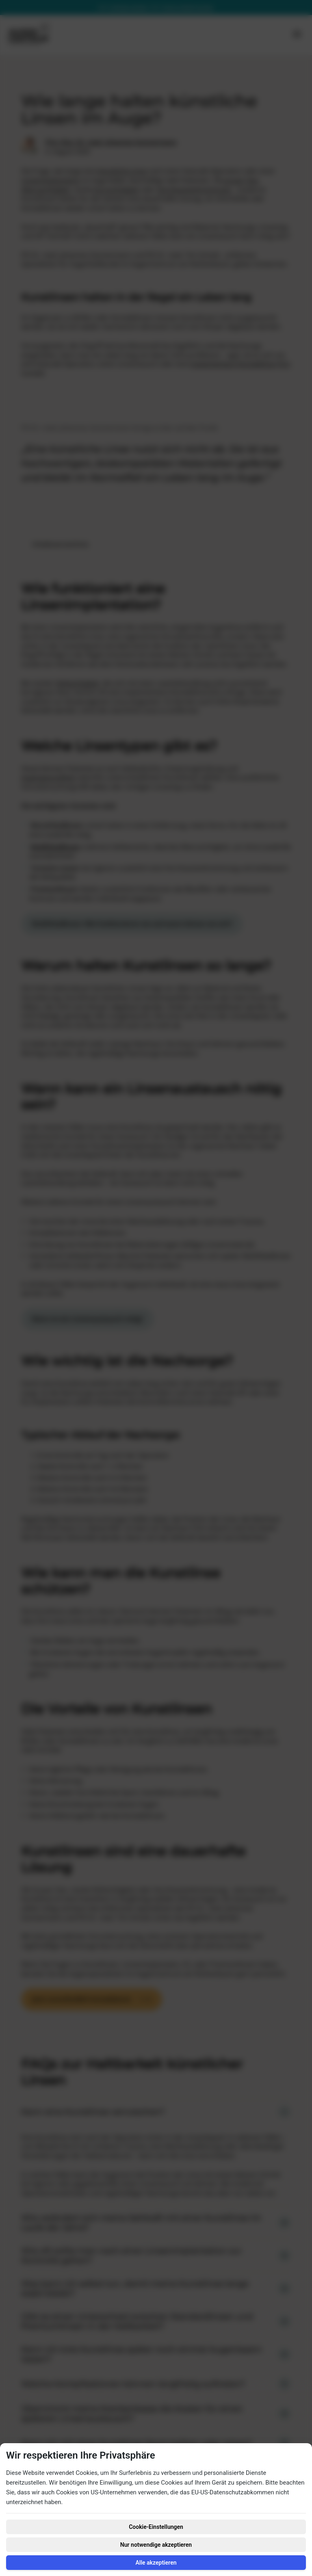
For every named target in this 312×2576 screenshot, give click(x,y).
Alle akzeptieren (155, 2562)
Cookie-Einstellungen (156, 2527)
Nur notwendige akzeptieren (156, 2544)
